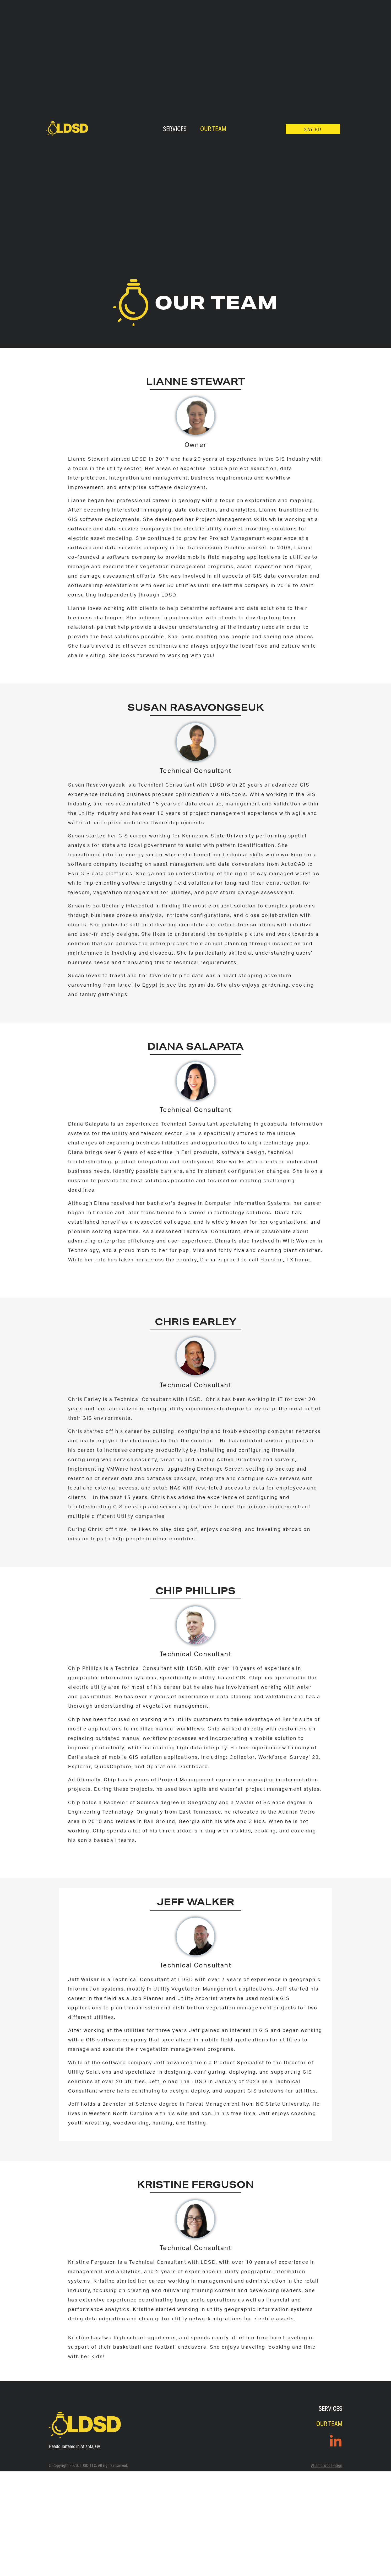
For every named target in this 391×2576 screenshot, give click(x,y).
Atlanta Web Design (326, 2465)
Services (175, 129)
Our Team (213, 129)
